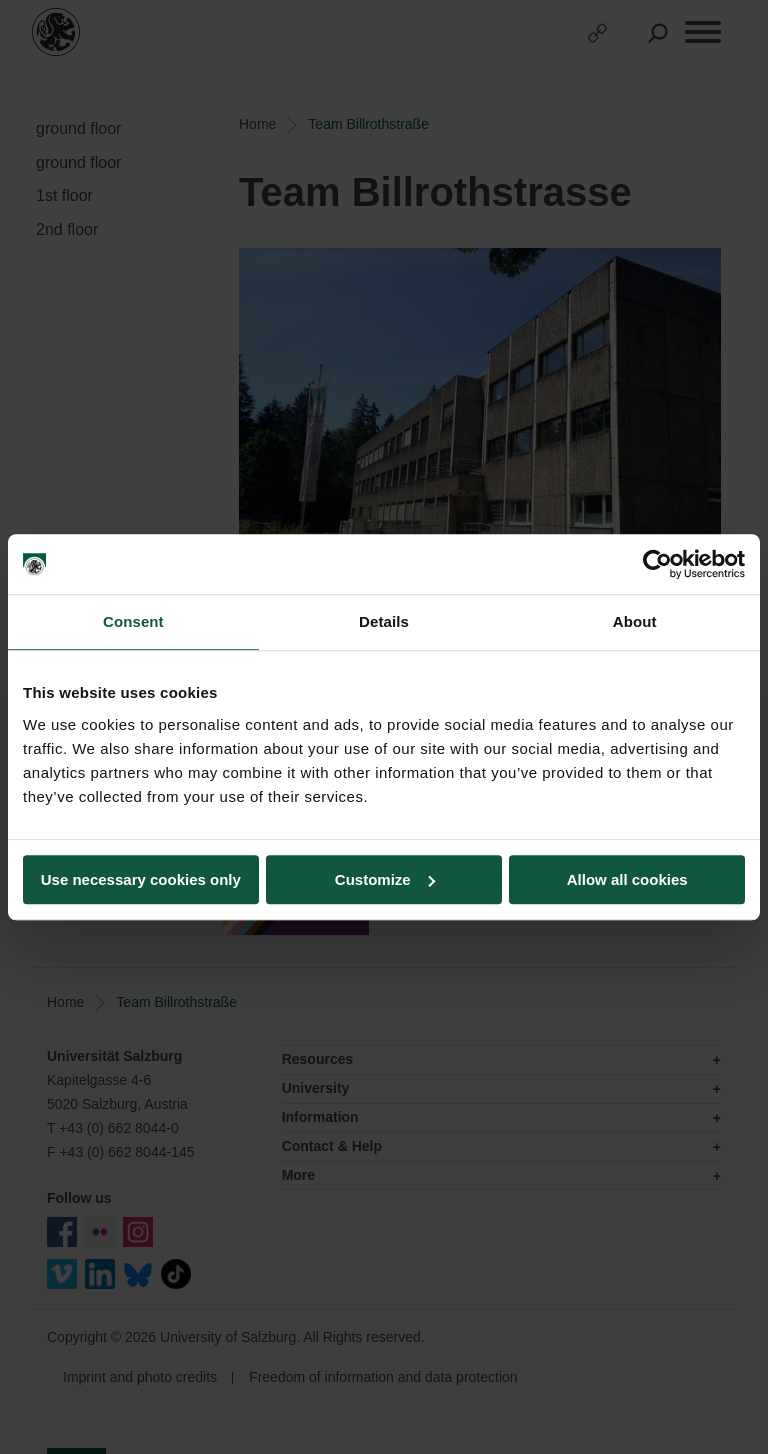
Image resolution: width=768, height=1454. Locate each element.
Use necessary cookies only (141, 879)
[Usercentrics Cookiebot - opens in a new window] (657, 564)
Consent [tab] (133, 621)
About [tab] (635, 621)
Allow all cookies (627, 879)
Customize (385, 879)
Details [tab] (384, 621)
